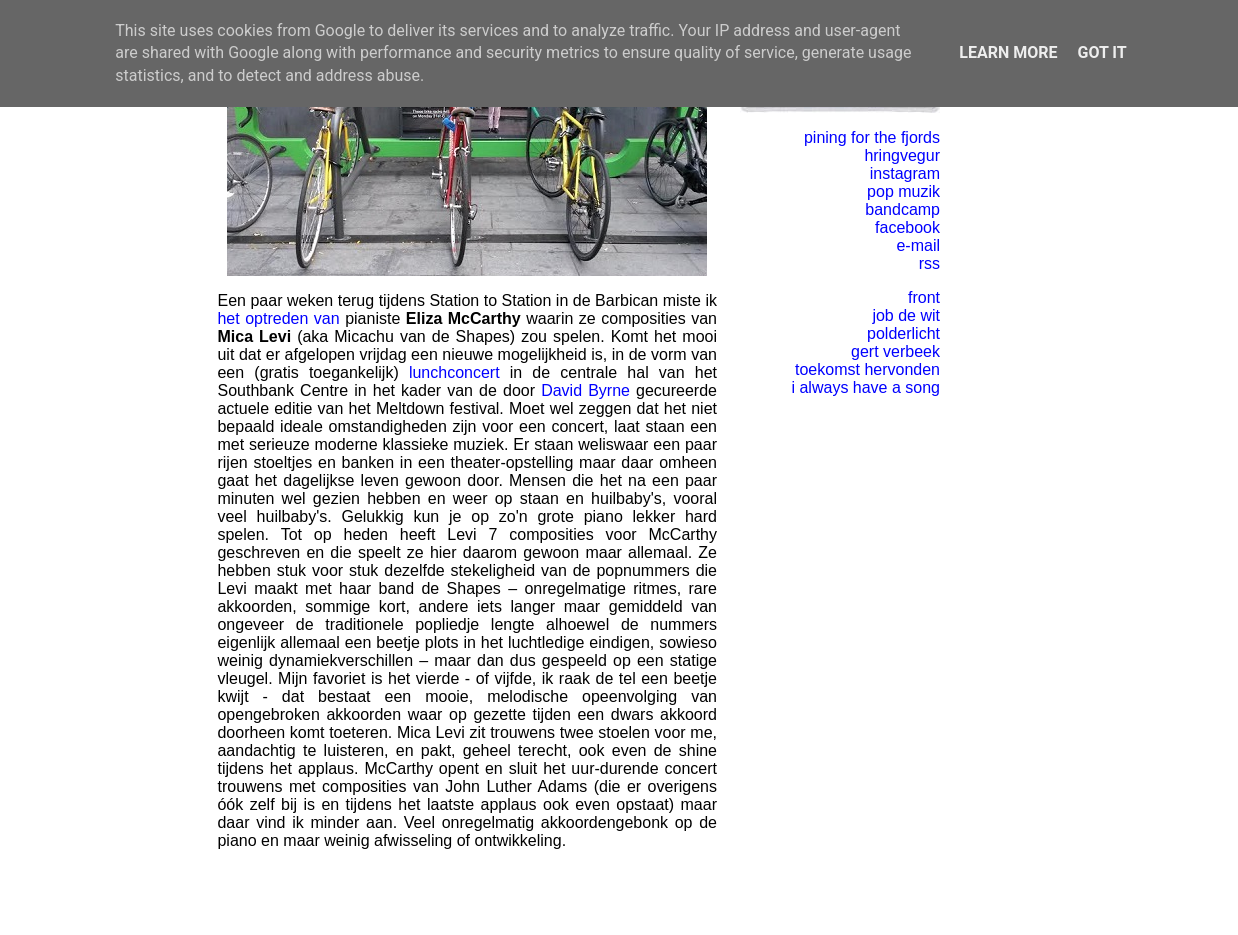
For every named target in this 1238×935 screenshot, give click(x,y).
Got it (1101, 52)
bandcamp (902, 209)
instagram (905, 173)
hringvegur (902, 155)
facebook (907, 227)
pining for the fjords (872, 137)
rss (929, 263)
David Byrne (585, 390)
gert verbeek (895, 351)
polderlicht (903, 333)
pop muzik (903, 191)
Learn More (1008, 52)
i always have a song (865, 387)
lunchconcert (454, 372)
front (924, 297)
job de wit (906, 315)
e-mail (918, 245)
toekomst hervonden (867, 369)
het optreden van (278, 318)
